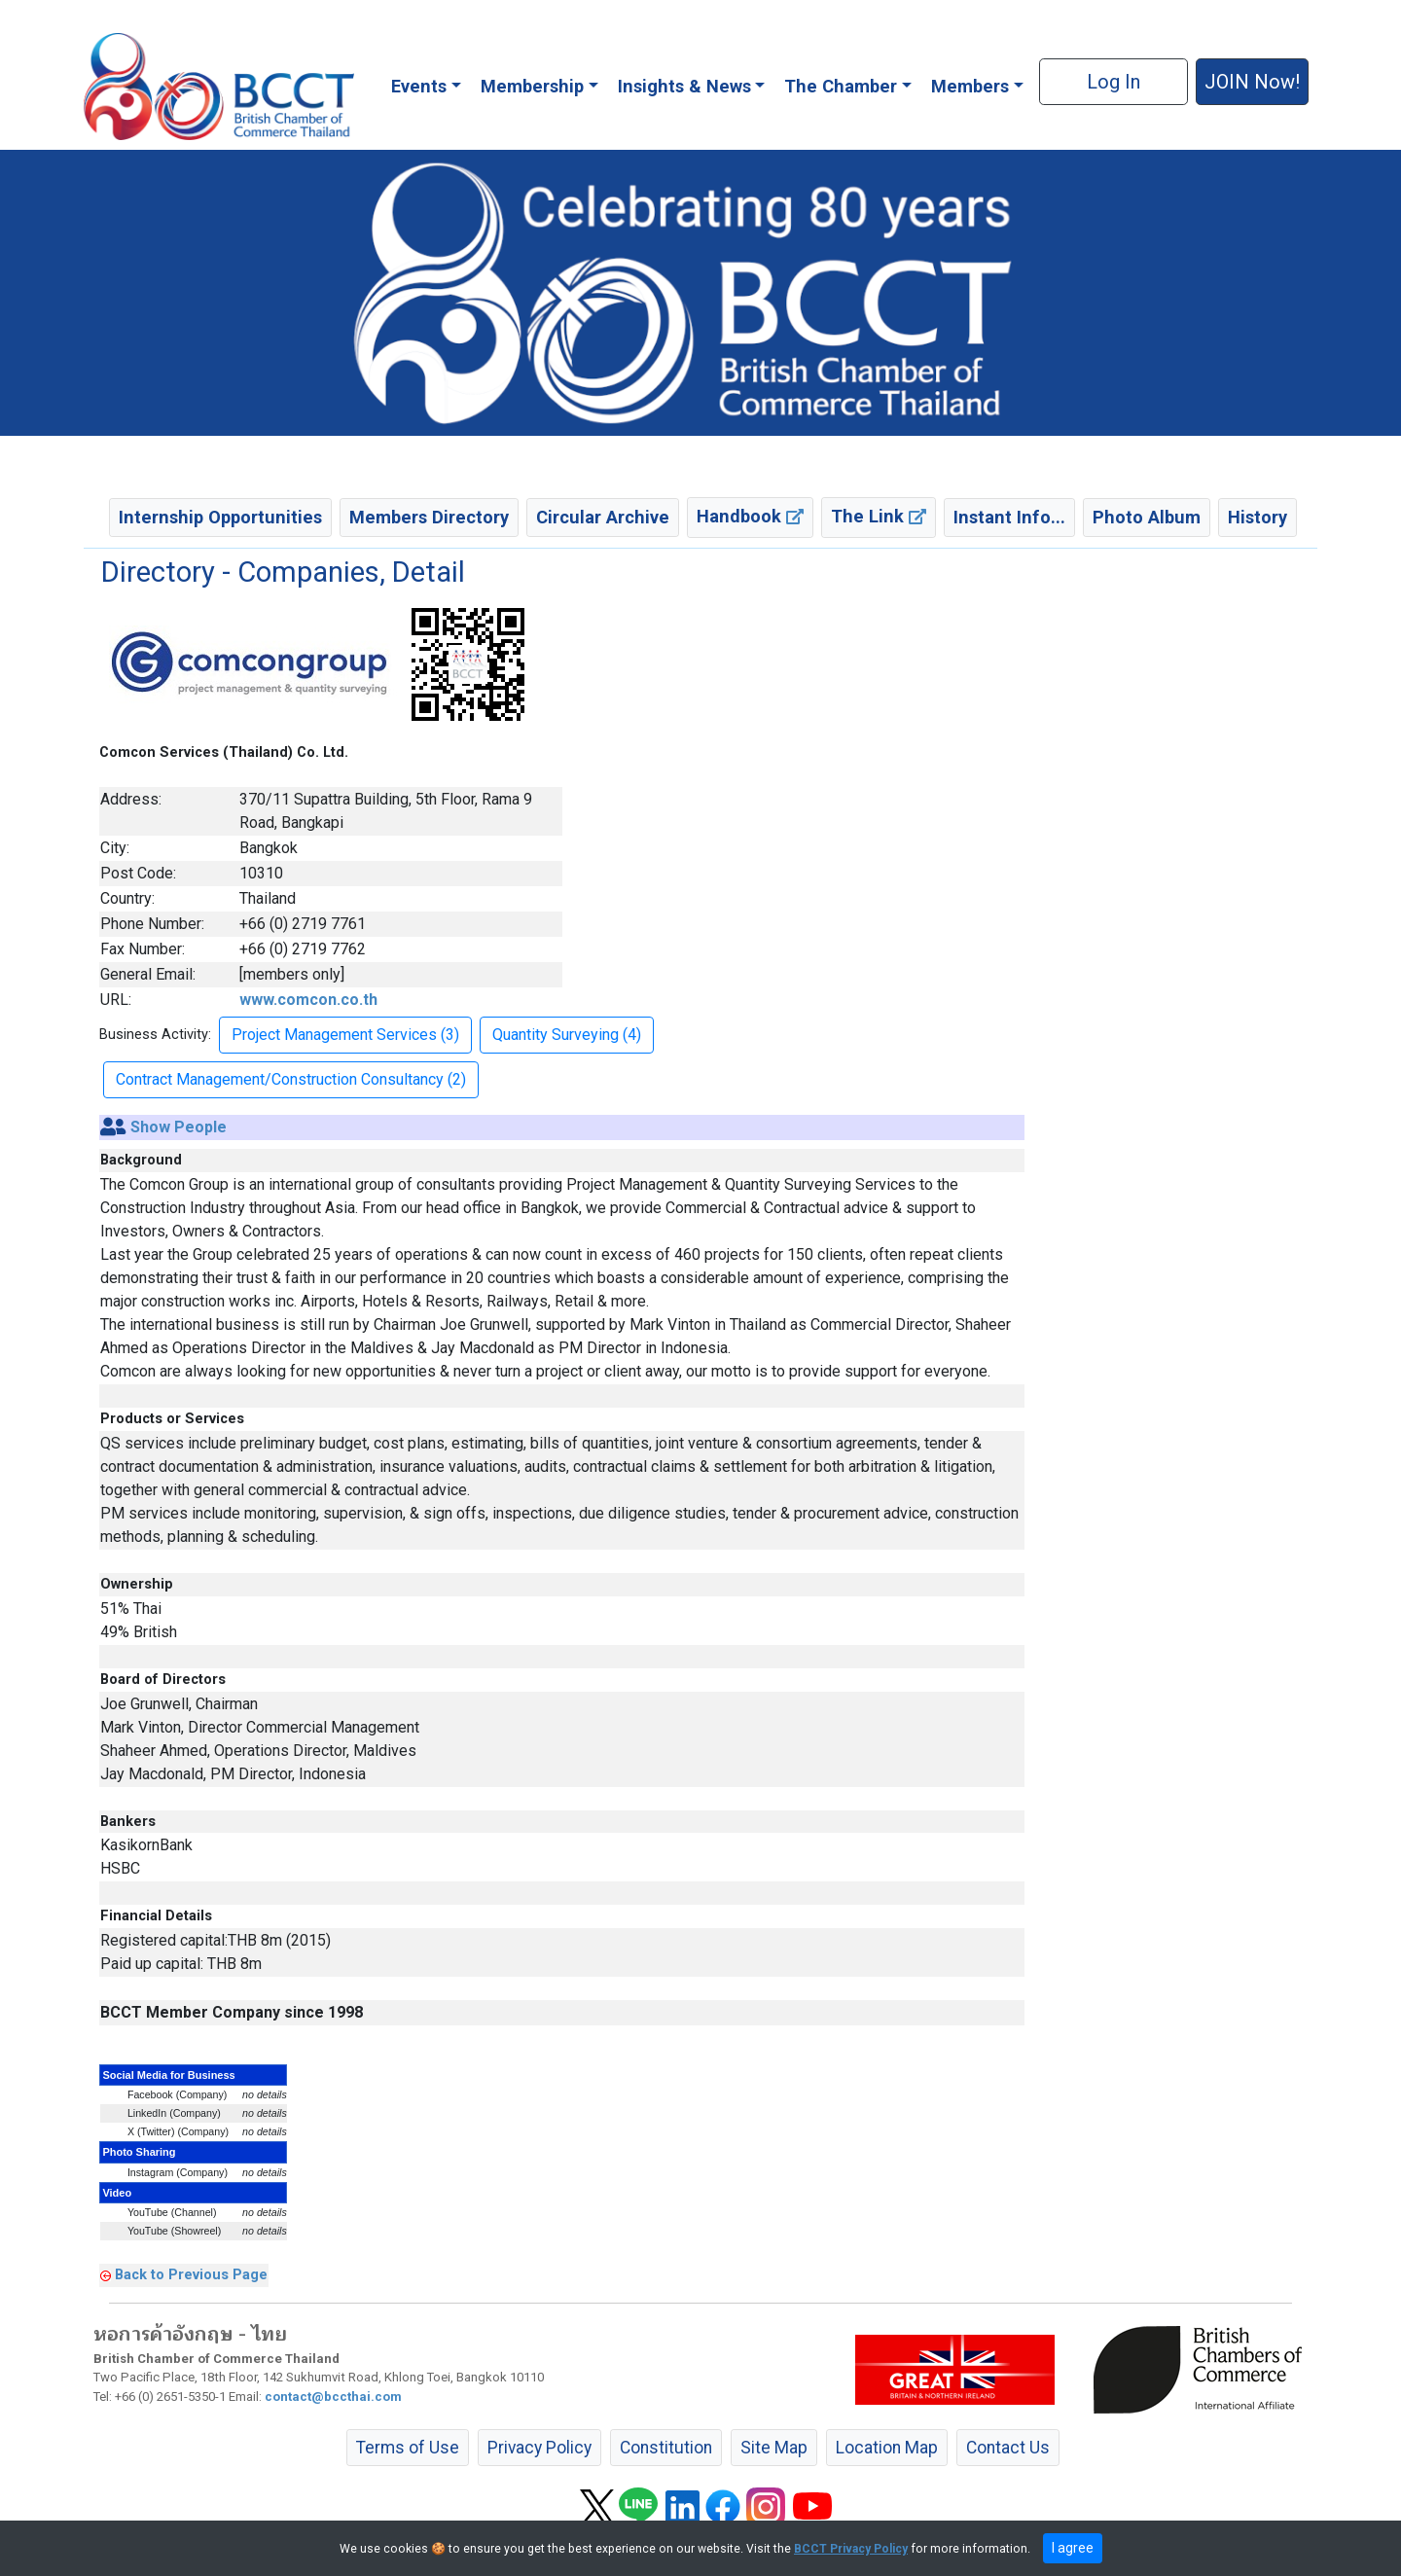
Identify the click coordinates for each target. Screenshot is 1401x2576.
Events (419, 86)
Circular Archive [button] (602, 517)
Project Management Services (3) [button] (345, 1034)
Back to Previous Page (191, 2274)
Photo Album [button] (1147, 517)
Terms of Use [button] (407, 2447)
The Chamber (840, 86)
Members (970, 86)
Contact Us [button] (1008, 2447)
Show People (178, 1127)
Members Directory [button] (429, 517)
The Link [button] (878, 516)
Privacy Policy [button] (539, 2447)
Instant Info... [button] (1009, 517)
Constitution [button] (666, 2447)
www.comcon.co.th (308, 999)
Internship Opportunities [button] (220, 517)
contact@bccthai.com (333, 2396)
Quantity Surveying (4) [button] (566, 1034)
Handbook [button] (750, 516)
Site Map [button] (774, 2447)
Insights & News (684, 86)
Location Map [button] (887, 2447)
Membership (532, 86)
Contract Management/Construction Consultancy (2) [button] (291, 1079)
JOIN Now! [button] (1252, 81)
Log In (1113, 81)
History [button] (1257, 517)
